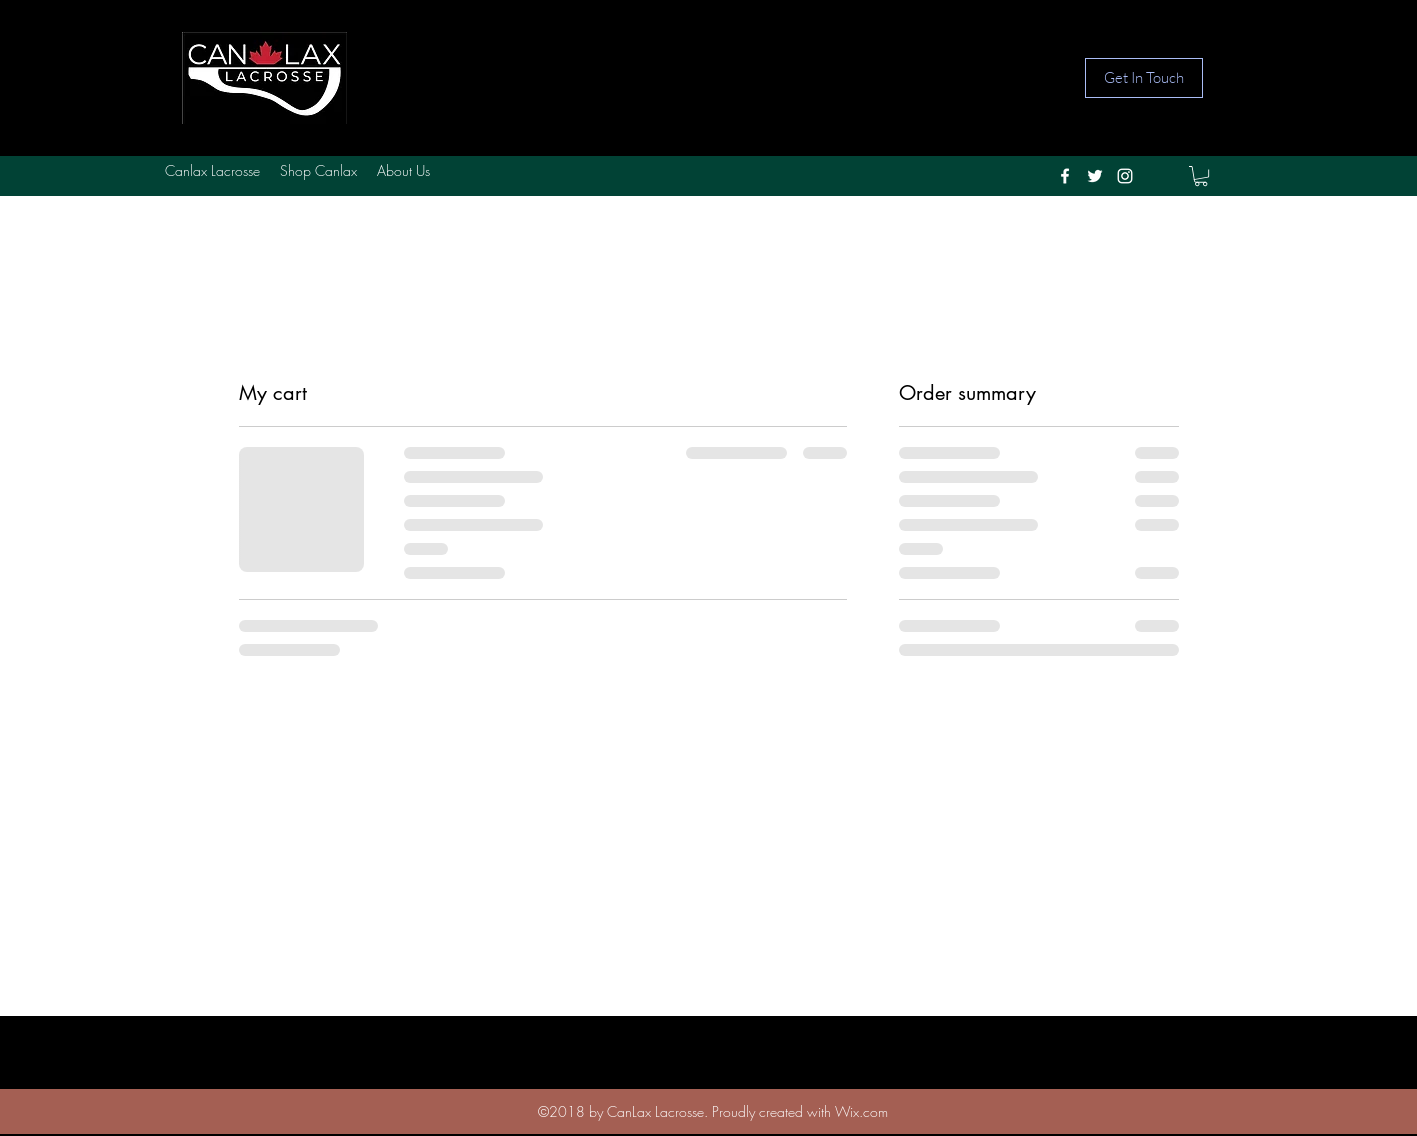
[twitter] (1095, 176)
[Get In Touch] (1144, 78)
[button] (1201, 176)
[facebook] (1065, 176)
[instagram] (1125, 176)
